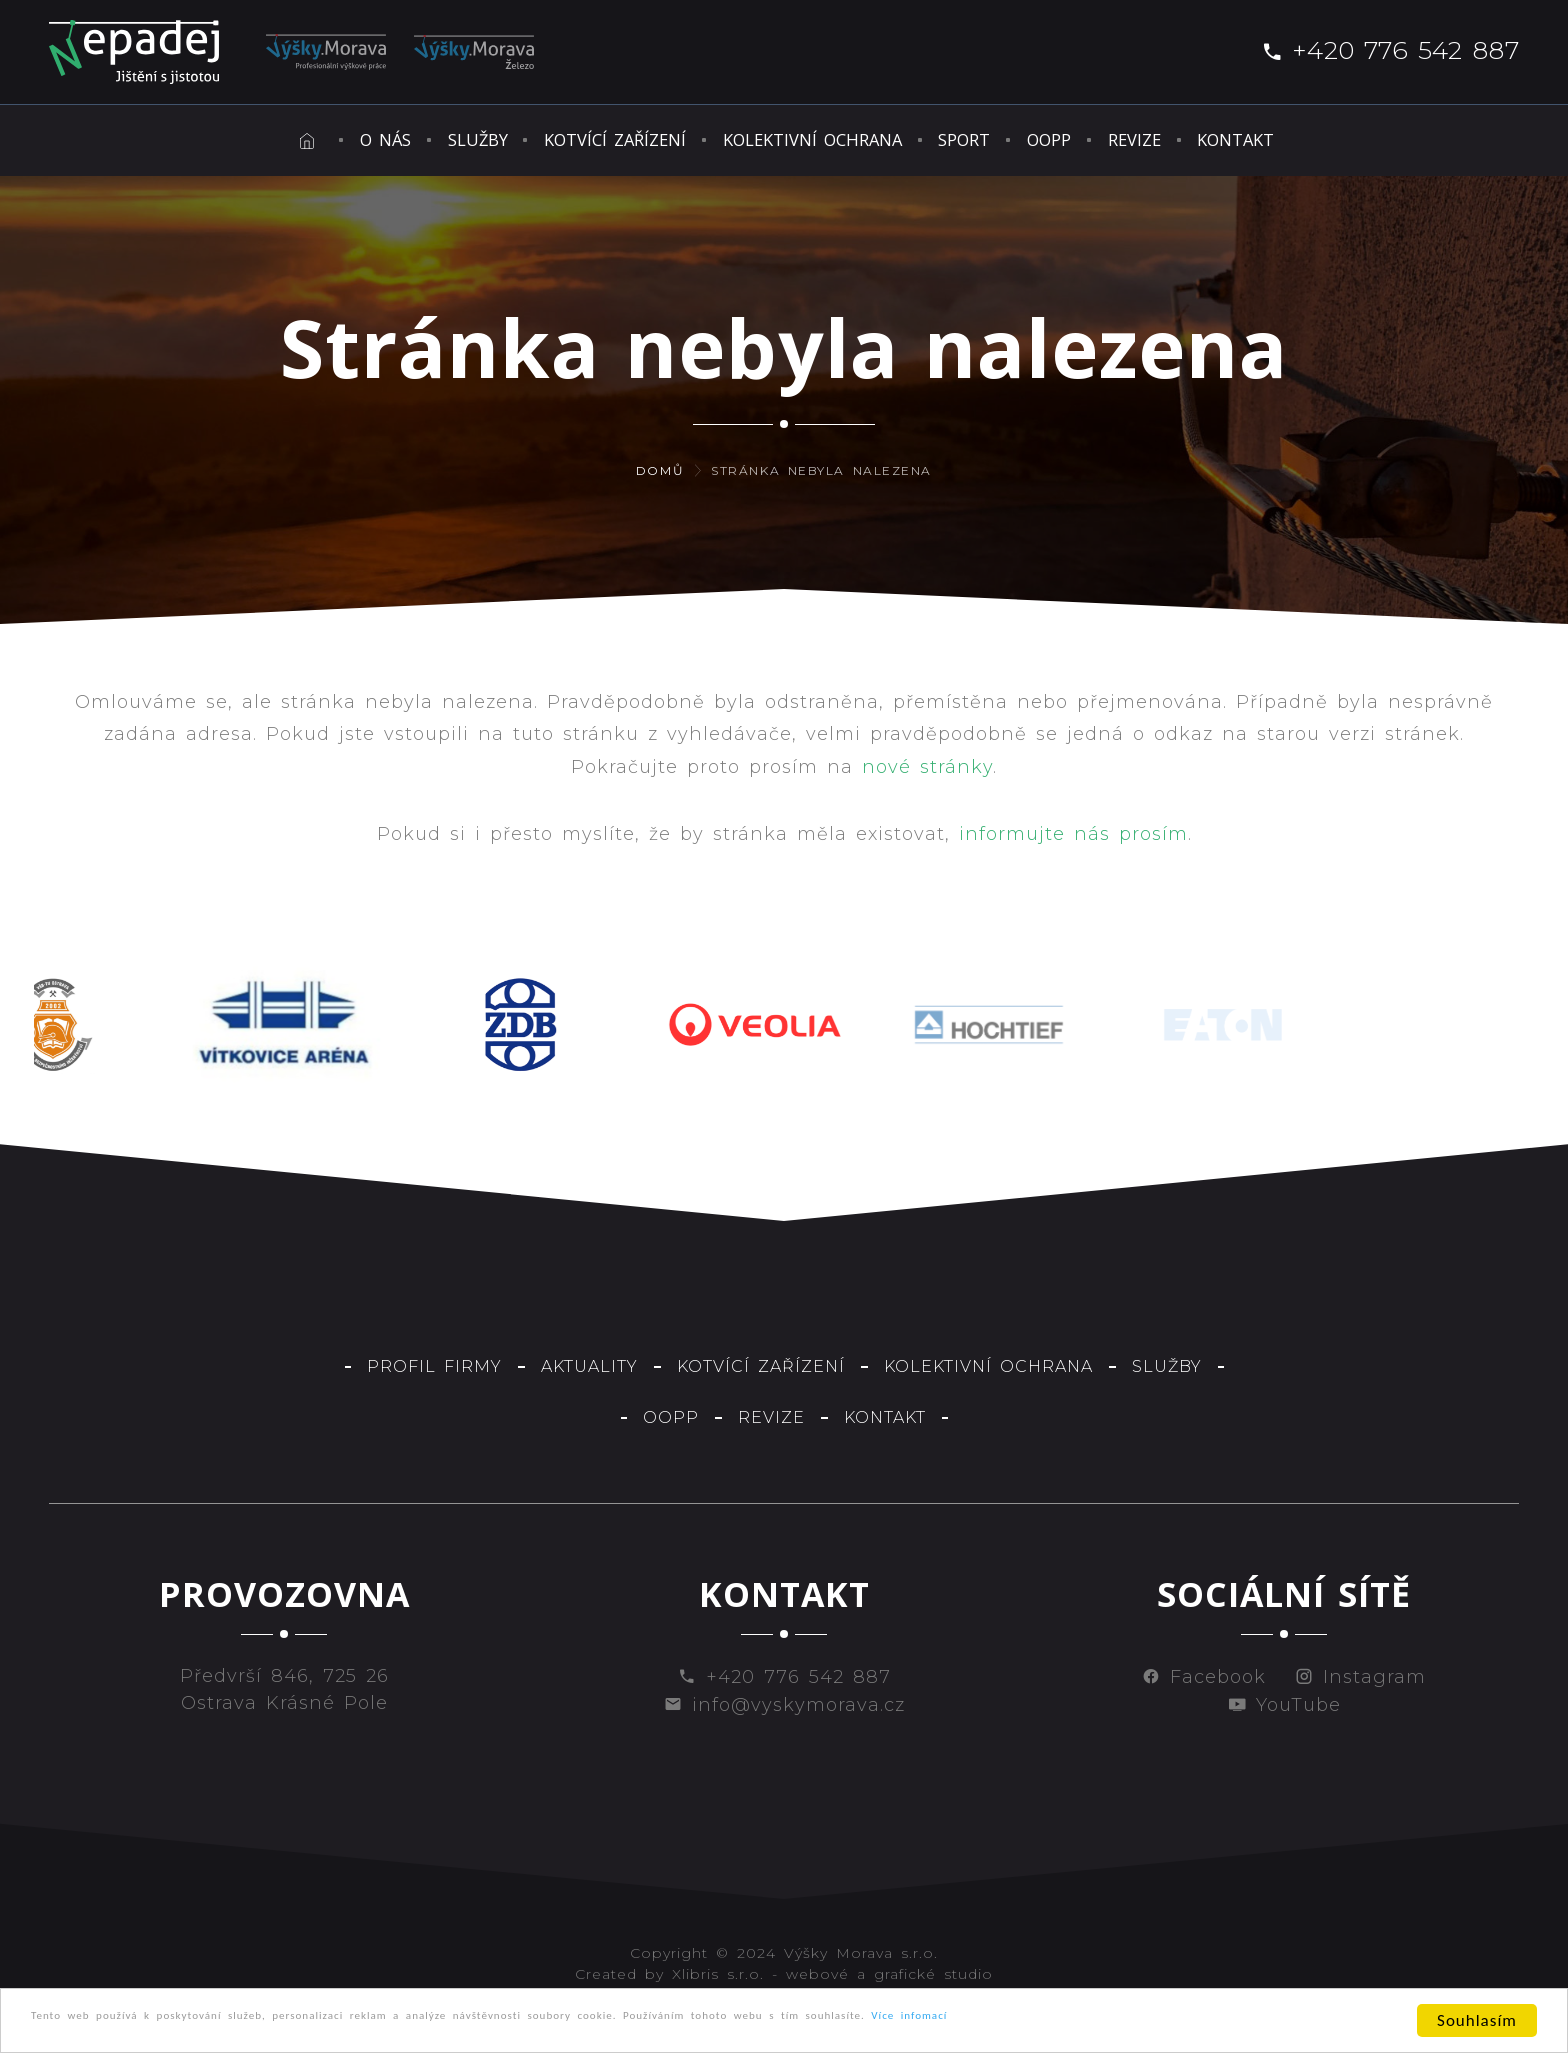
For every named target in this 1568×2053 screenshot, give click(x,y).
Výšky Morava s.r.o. (861, 1961)
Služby (373, 144)
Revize (1269, 144)
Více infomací (1271, 2022)
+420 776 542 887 (1390, 50)
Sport (1011, 144)
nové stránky (927, 774)
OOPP (1140, 144)
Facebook (1204, 1685)
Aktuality (589, 1373)
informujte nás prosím (1073, 842)
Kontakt (1415, 144)
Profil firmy (434, 1373)
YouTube (1284, 1713)
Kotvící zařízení (558, 144)
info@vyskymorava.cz (784, 1713)
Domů (660, 478)
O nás (236, 144)
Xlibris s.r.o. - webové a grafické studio (832, 1982)
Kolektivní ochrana (809, 144)
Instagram (1360, 1685)
